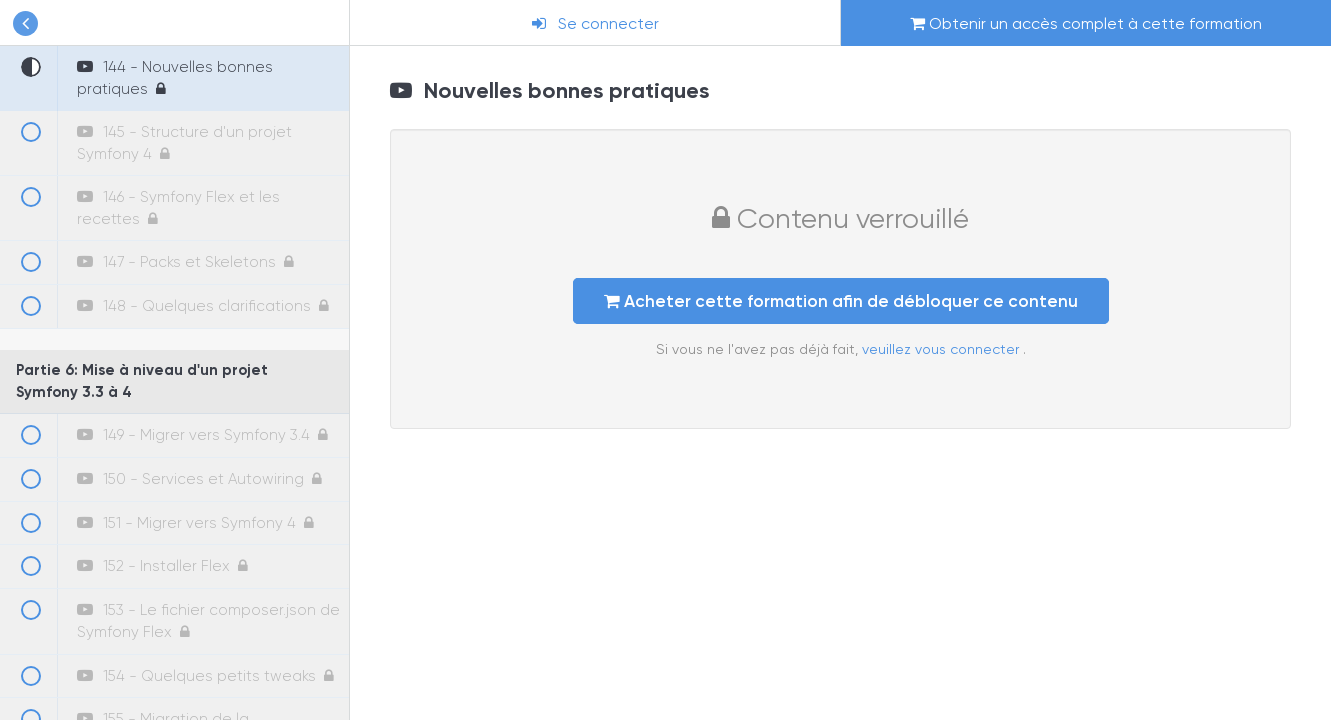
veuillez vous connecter (942, 349)
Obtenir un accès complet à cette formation (1086, 23)
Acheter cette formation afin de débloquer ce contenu (841, 301)
